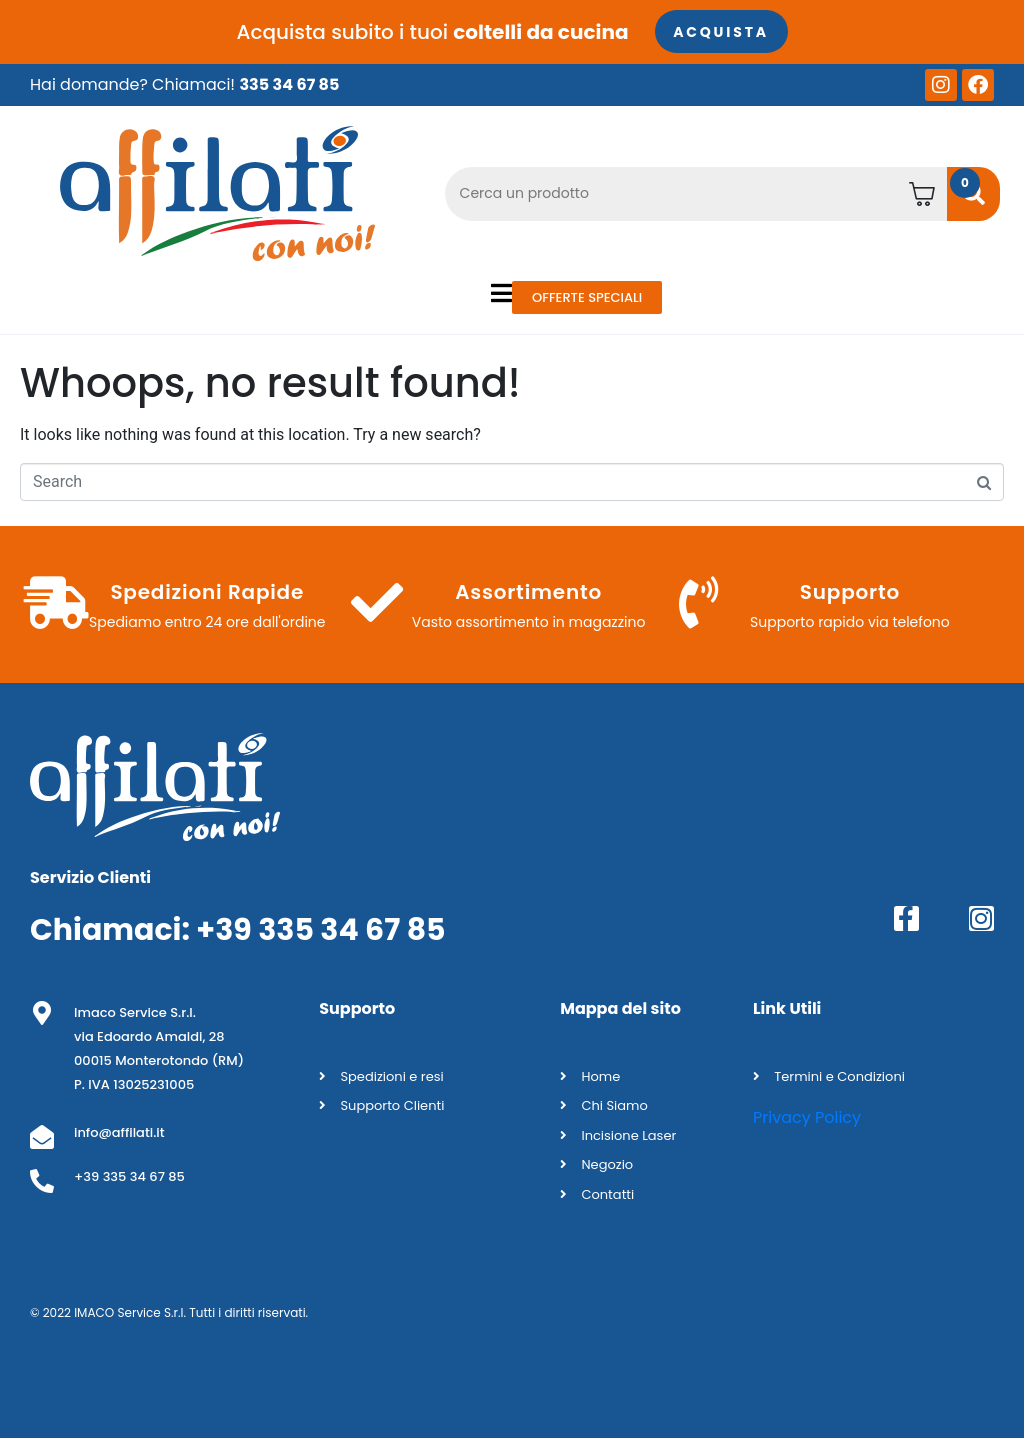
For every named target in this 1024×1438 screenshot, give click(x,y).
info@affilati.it (119, 1131)
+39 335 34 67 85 (320, 929)
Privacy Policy (807, 1117)
